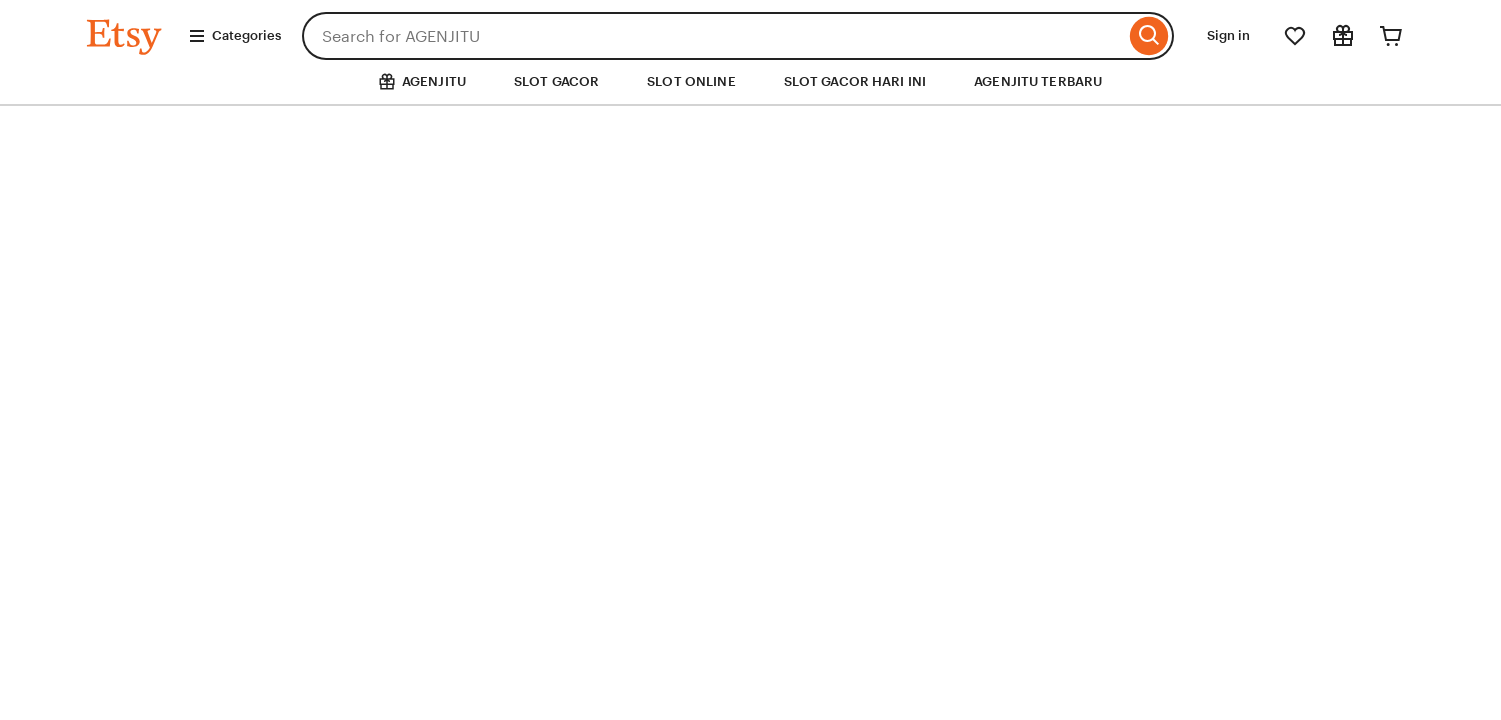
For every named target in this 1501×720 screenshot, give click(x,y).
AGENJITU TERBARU (1038, 81)
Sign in (1228, 35)
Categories (234, 36)
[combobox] (713, 36)
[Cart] (1391, 36)
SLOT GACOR (556, 81)
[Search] (1149, 36)
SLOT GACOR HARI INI (855, 81)
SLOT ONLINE (691, 81)
